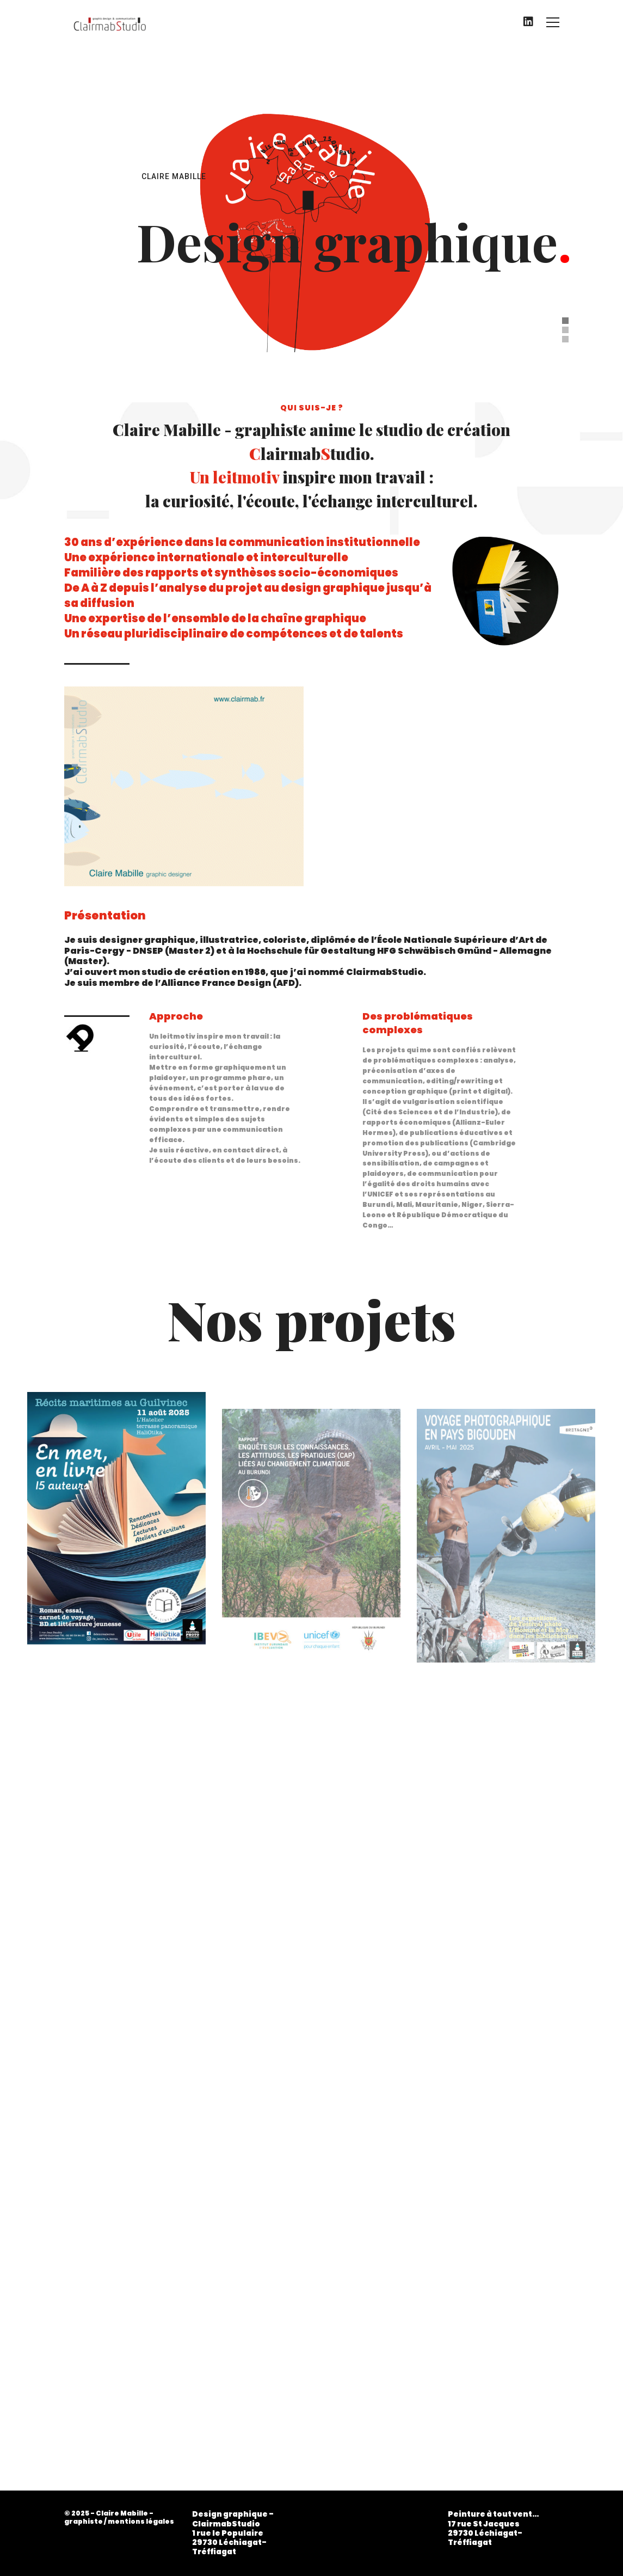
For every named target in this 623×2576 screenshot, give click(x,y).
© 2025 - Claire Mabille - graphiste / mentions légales (119, 2517)
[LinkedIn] (528, 22)
